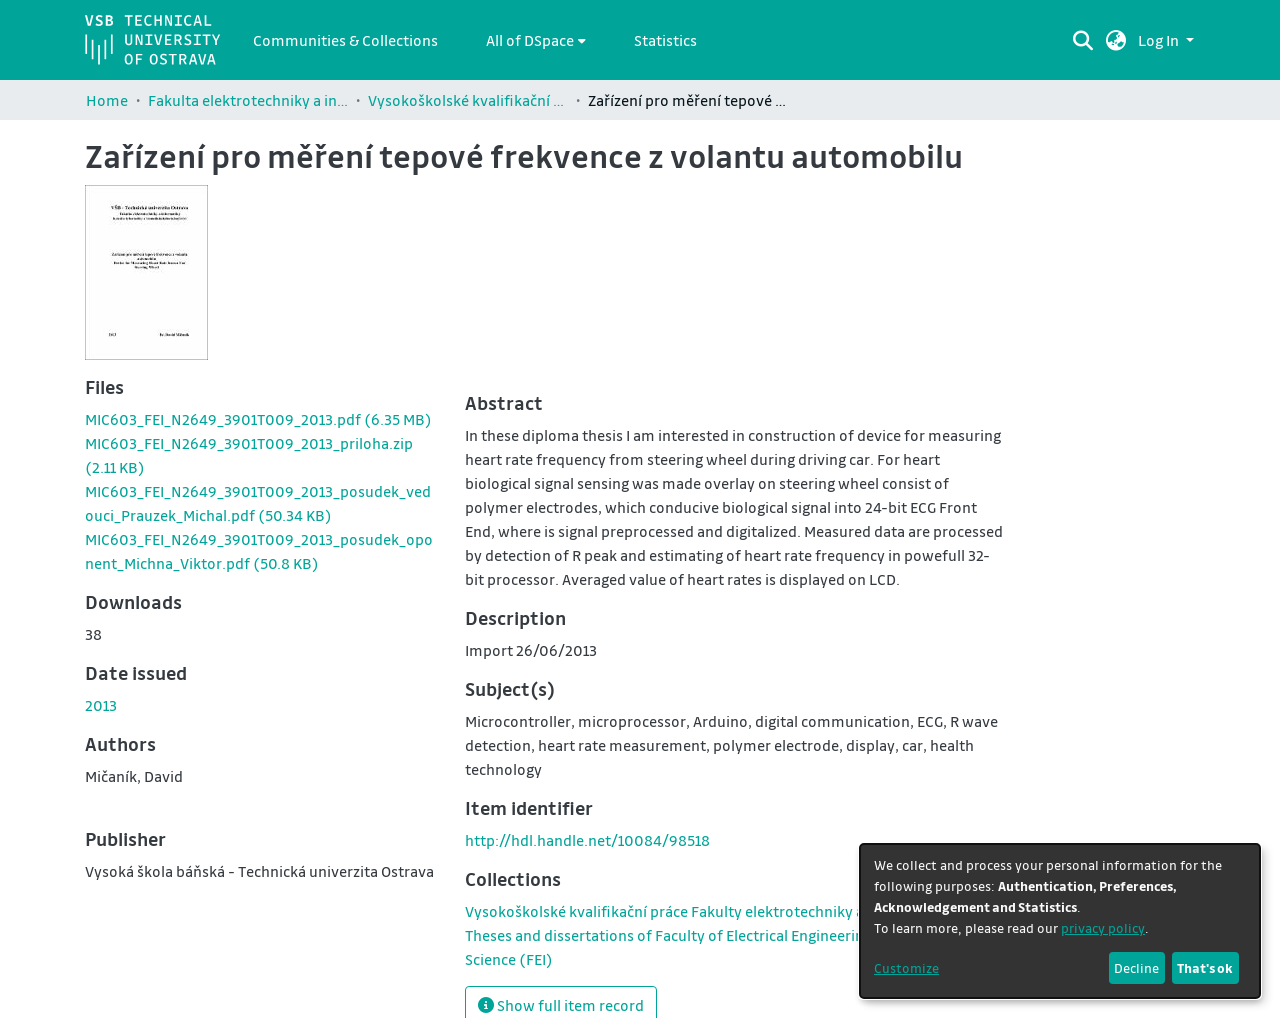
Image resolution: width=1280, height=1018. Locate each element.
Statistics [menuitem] (665, 40)
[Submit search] (1083, 40)
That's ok (1205, 967)
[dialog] (1060, 921)
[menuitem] (536, 40)
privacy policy (1103, 927)
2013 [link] (101, 705)
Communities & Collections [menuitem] (345, 40)
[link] (258, 419)
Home (107, 100)
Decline (1136, 967)
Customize (906, 967)
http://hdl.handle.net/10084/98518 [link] (587, 840)
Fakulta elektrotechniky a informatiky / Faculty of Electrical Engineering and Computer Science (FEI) (248, 100)
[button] (1116, 40)
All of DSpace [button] (530, 40)
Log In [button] (1160, 40)
